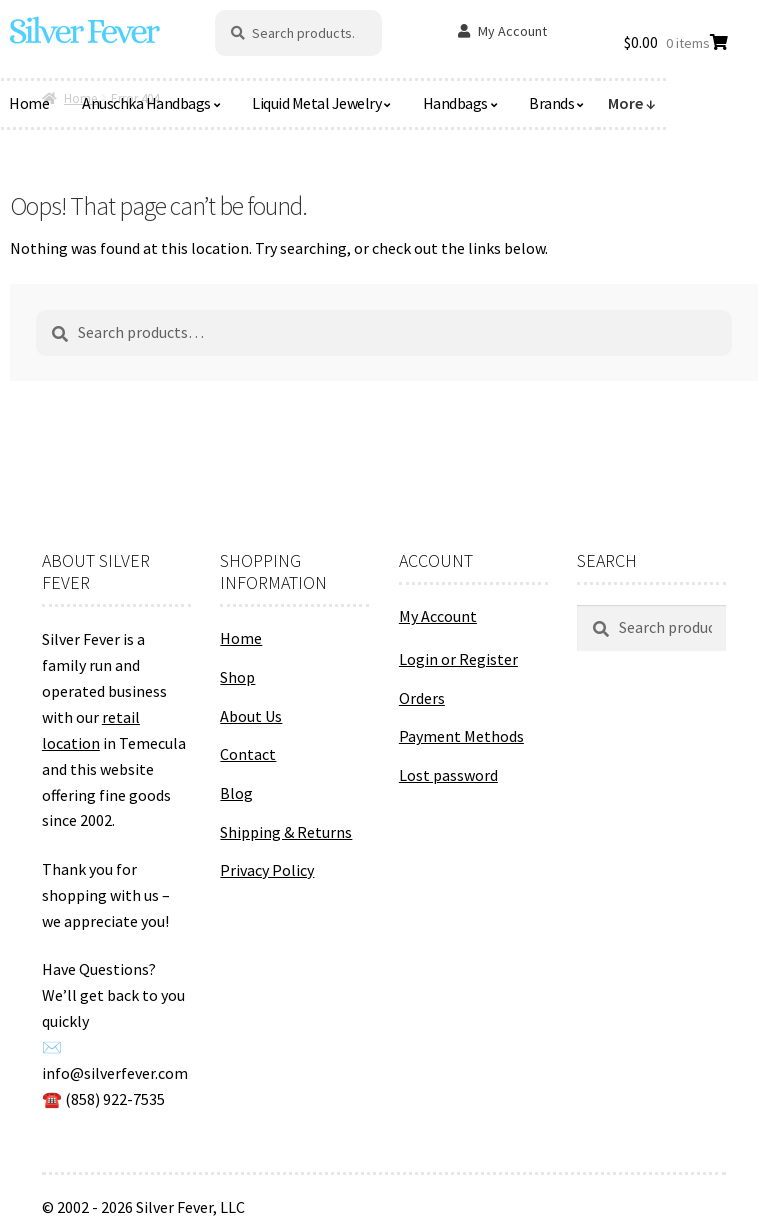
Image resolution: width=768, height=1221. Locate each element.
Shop (237, 677)
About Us (251, 716)
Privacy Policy (267, 870)
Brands (551, 103)
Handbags (455, 103)
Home (241, 638)
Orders (422, 698)
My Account (512, 31)
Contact (248, 754)
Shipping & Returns (286, 832)
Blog (236, 793)
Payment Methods (461, 736)
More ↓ (632, 103)
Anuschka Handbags (146, 103)
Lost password (448, 775)
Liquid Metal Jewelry (316, 103)
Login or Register (458, 659)
